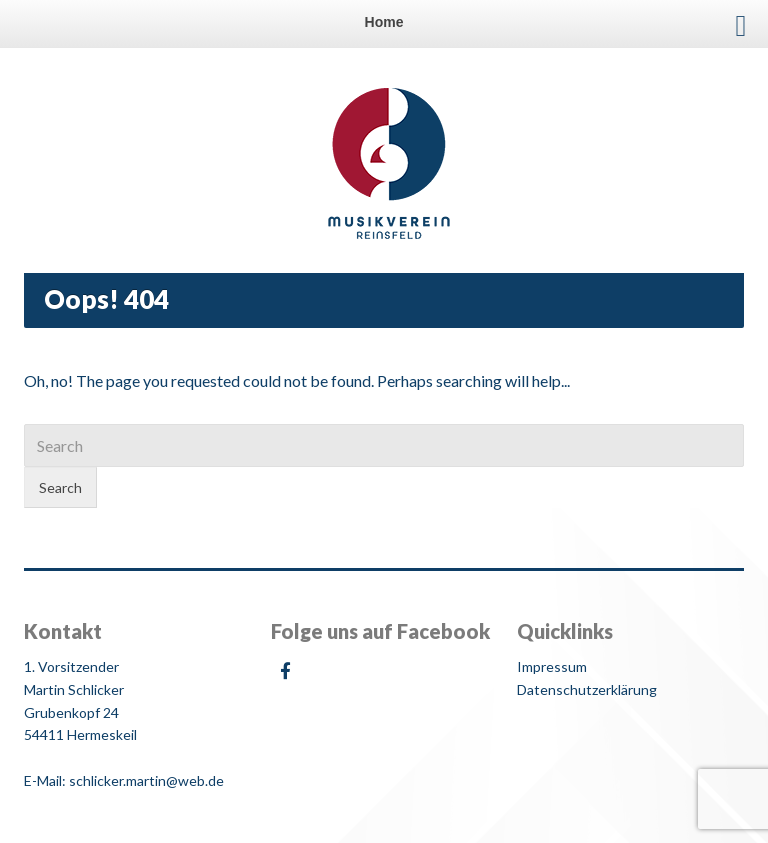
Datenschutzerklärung (587, 689)
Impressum (552, 666)
